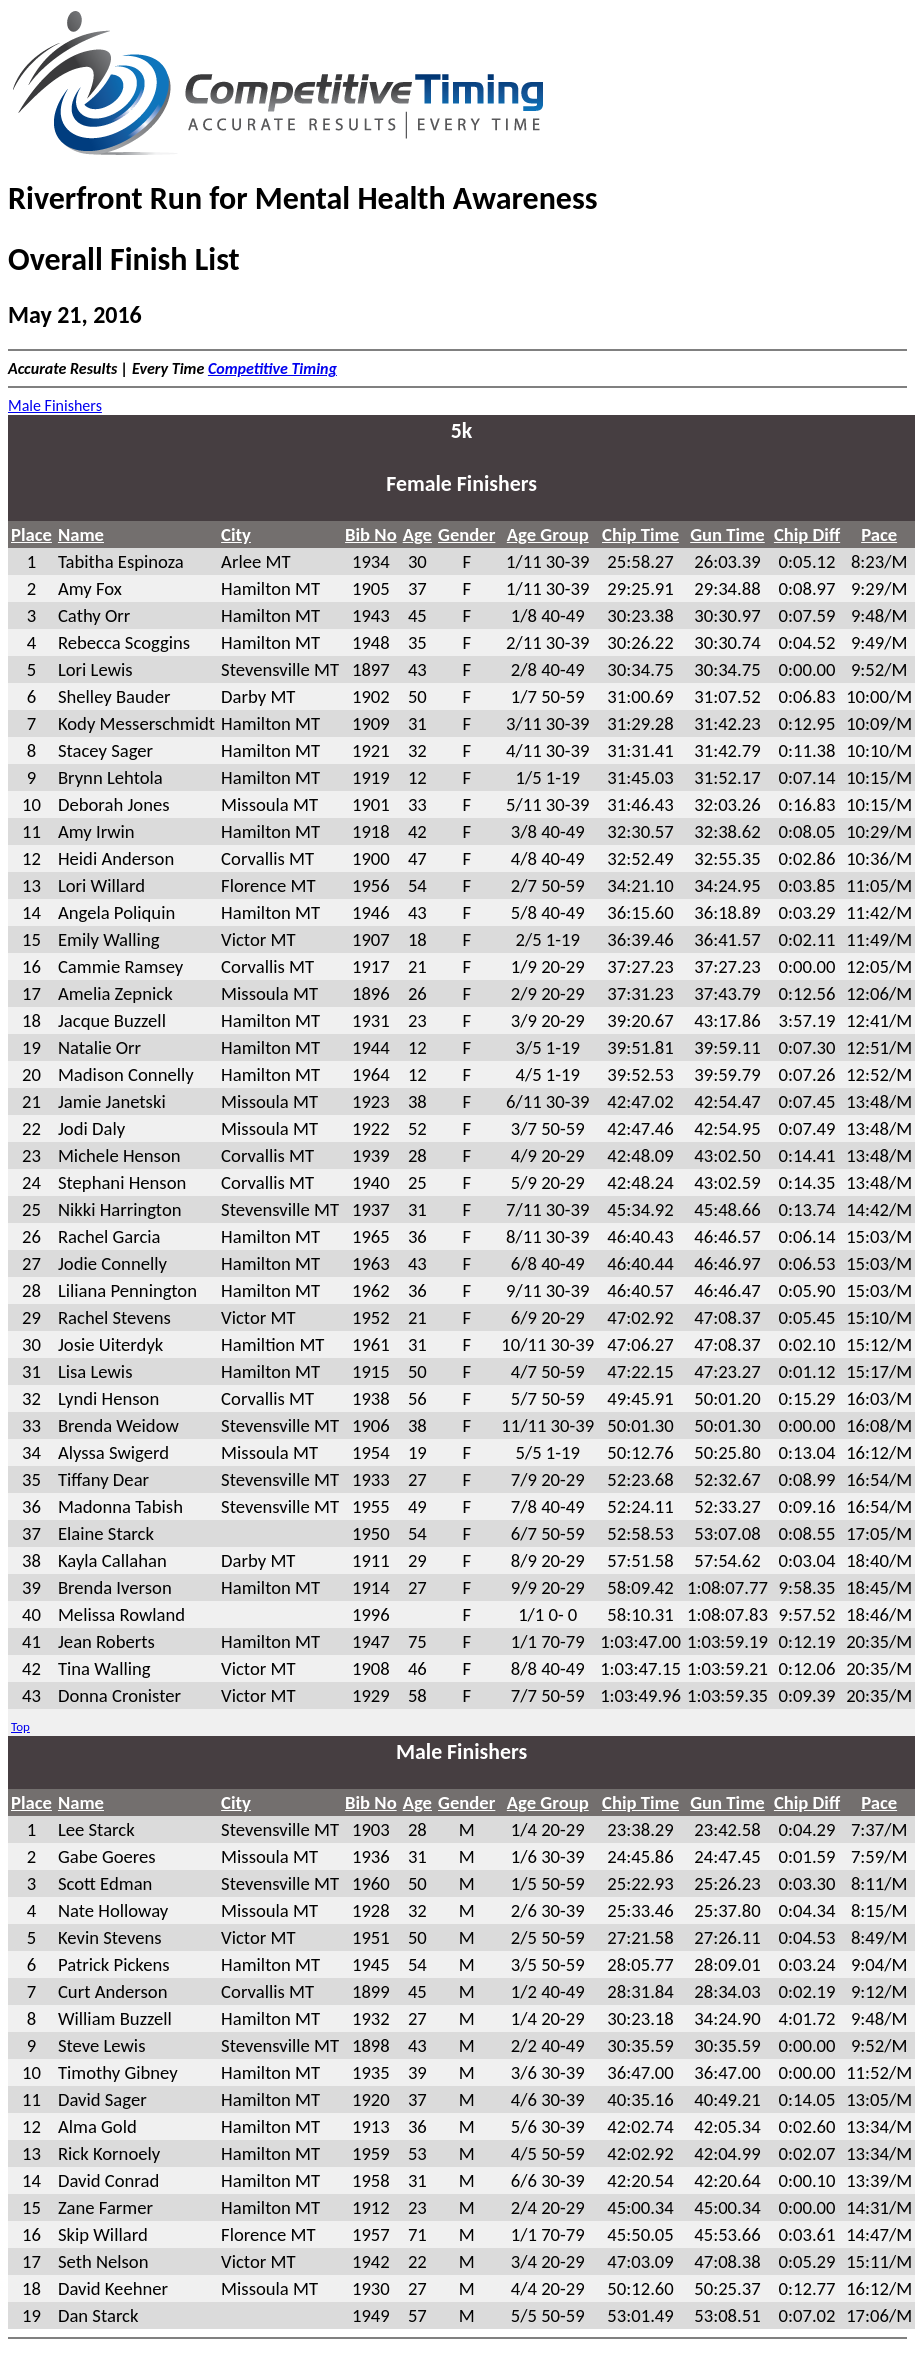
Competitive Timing (272, 368)
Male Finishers (55, 405)
